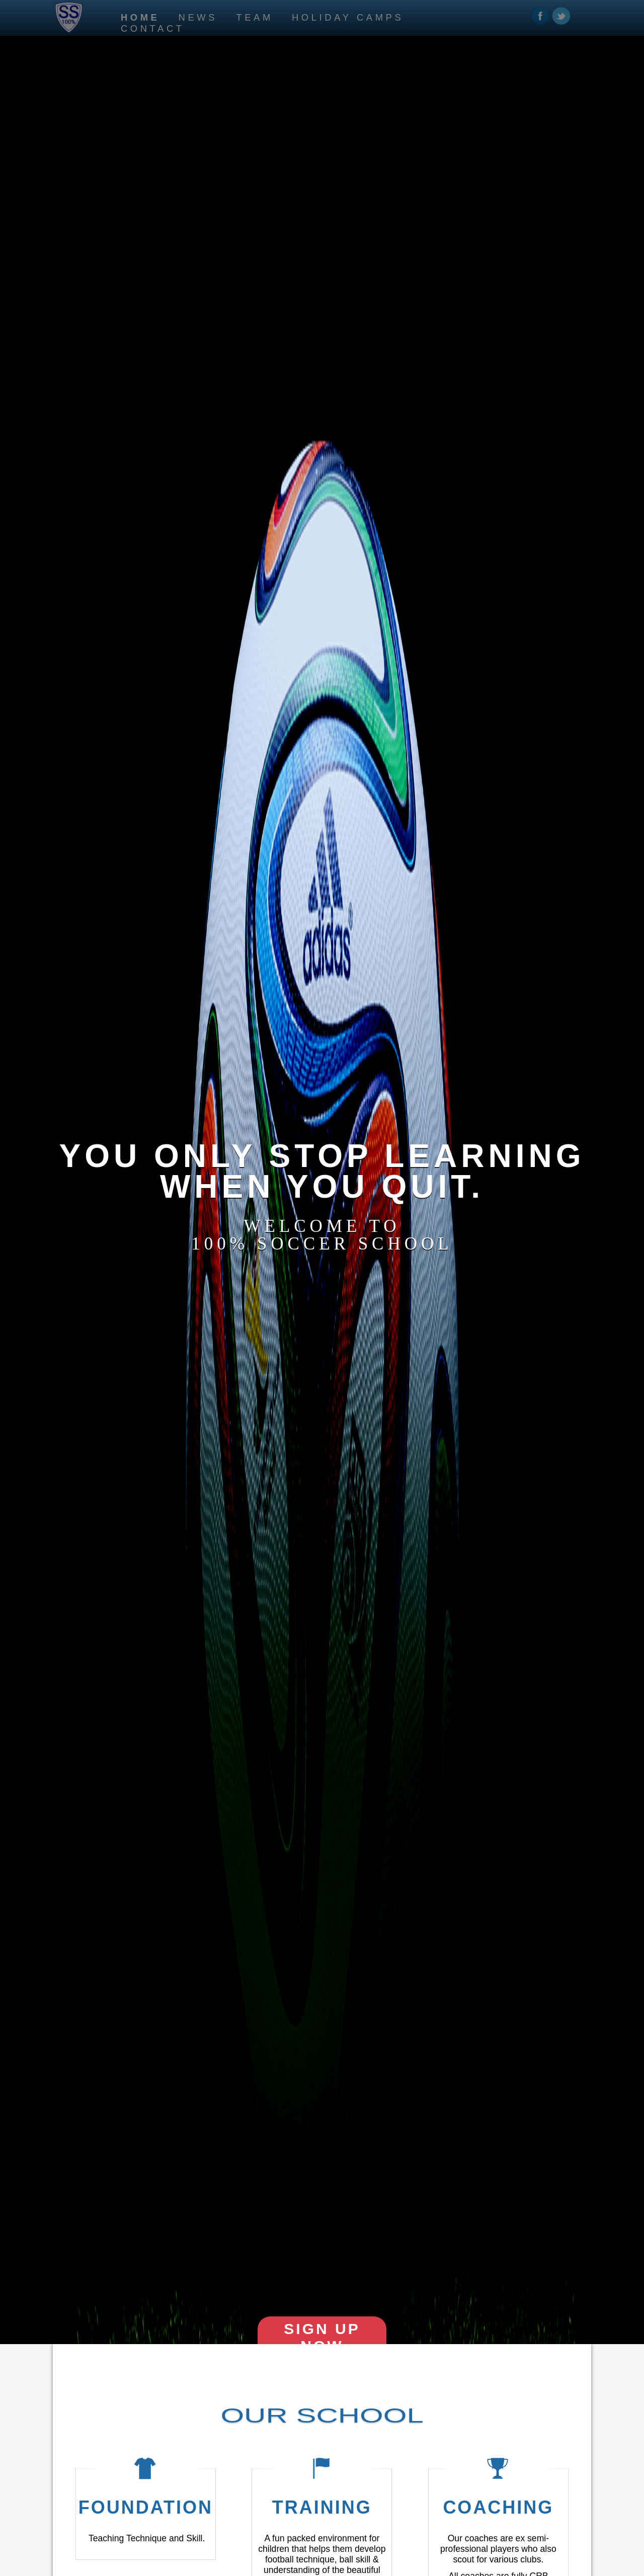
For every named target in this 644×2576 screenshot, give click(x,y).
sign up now (322, 2337)
